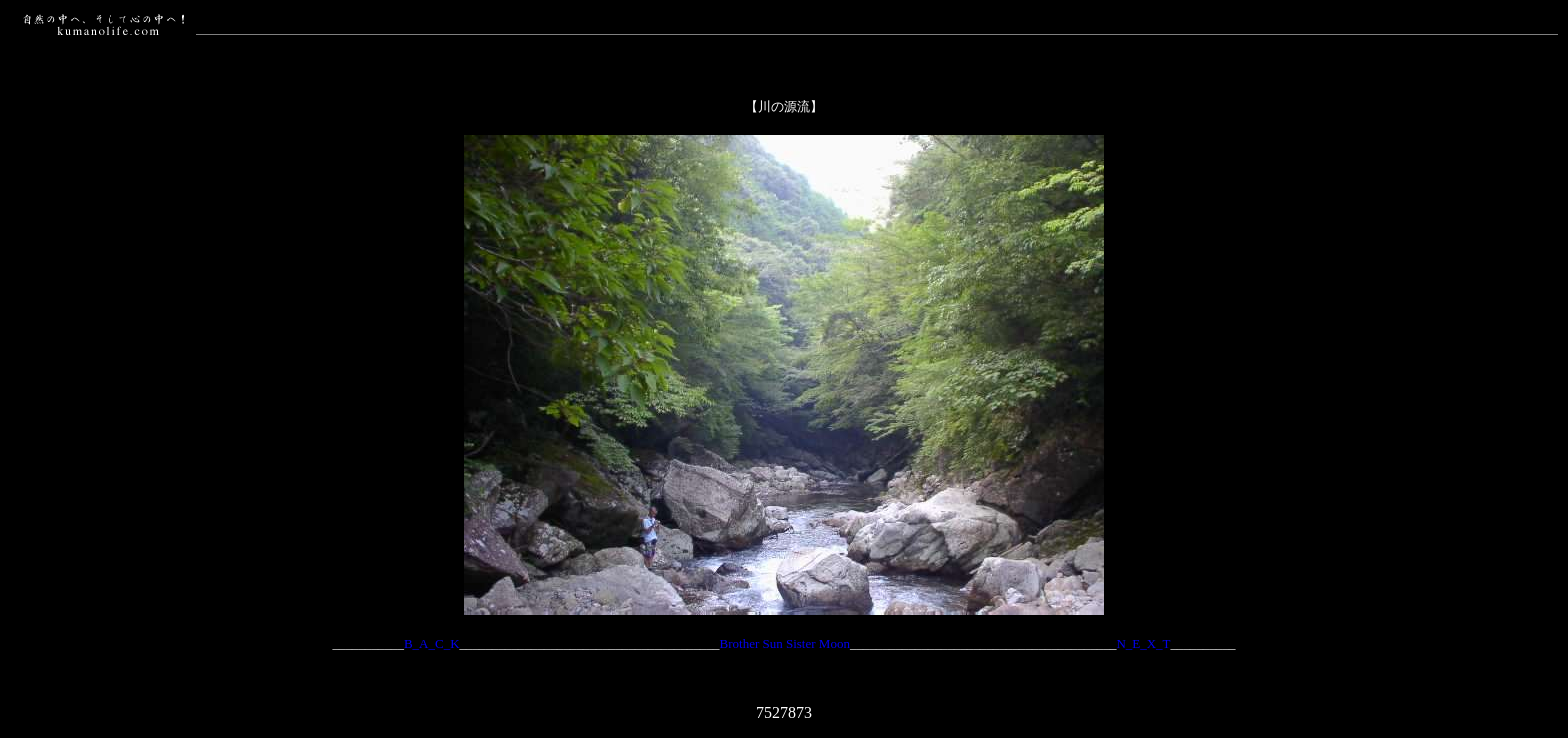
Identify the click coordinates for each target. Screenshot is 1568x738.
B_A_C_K (432, 643)
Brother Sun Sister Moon (785, 643)
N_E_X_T (1143, 643)
